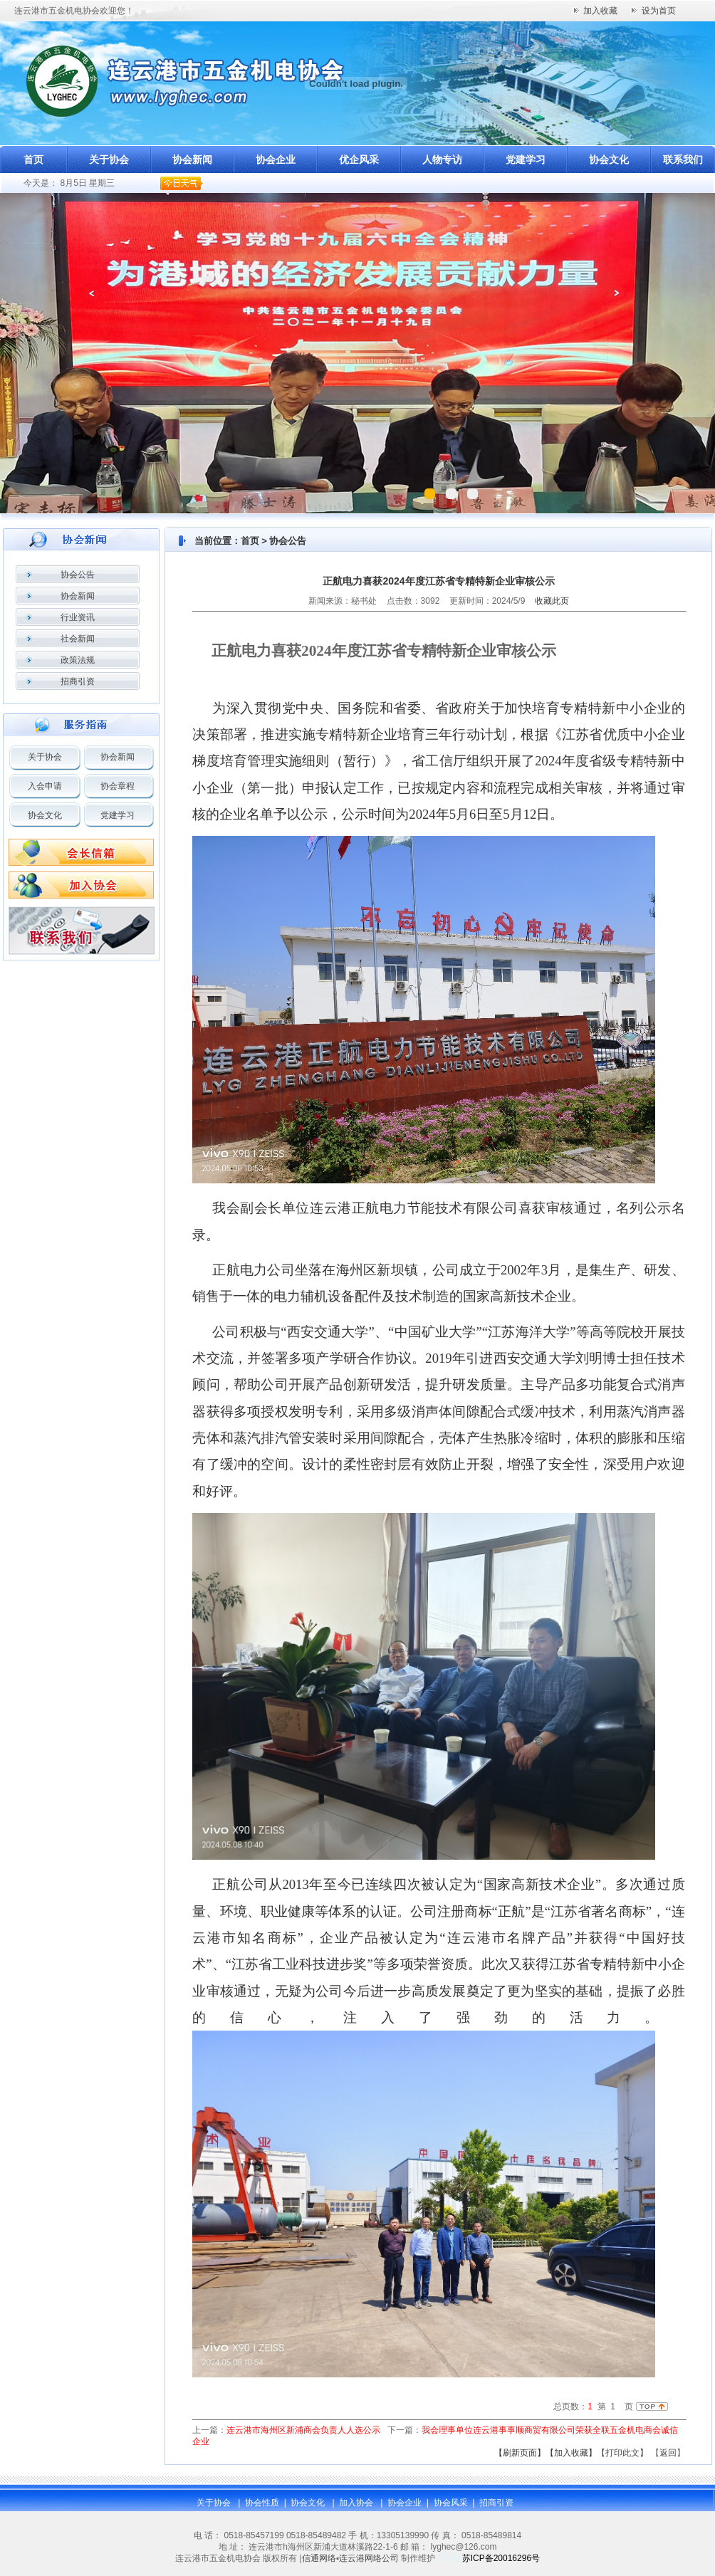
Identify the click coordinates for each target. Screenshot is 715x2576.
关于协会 (109, 159)
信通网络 (319, 2558)
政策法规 (78, 660)
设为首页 (659, 11)
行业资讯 (78, 617)
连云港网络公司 (369, 2558)
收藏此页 (552, 601)
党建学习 (526, 159)
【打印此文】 (622, 2453)
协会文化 (609, 159)
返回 (668, 2453)
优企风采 (359, 159)
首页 (33, 159)
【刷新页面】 (520, 2453)
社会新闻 (78, 639)
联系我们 (683, 159)
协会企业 (276, 159)
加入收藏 (600, 11)
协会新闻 (192, 159)
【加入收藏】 (571, 2453)
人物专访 (442, 159)
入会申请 (45, 786)
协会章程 (117, 786)
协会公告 (78, 575)
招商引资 (78, 681)
